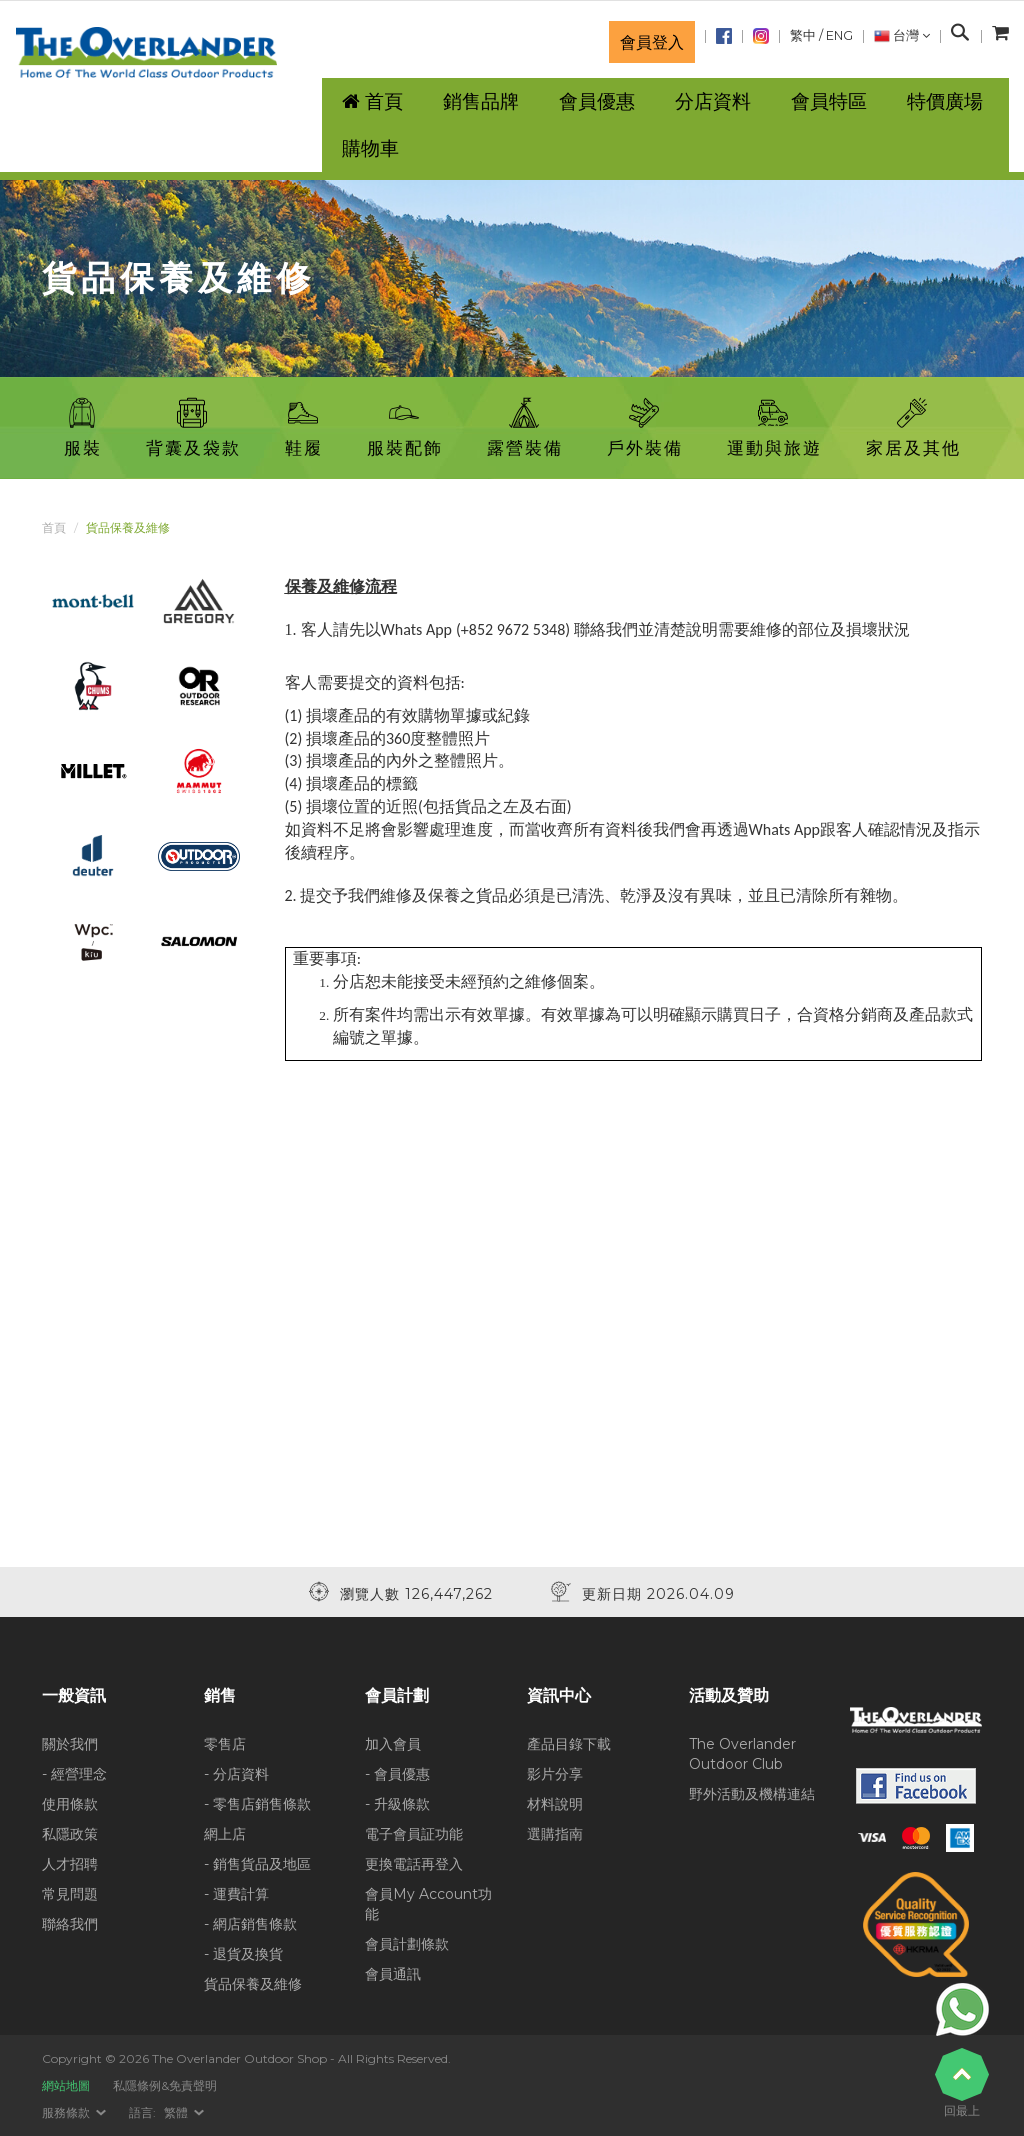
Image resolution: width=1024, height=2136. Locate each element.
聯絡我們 (70, 1924)
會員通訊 (393, 1974)
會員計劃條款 (407, 1944)
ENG (839, 35)
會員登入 (652, 42)
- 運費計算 (236, 1894)
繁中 (803, 35)
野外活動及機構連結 (752, 1794)
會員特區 (829, 101)
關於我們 (70, 1744)
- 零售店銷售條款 (257, 1804)
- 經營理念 (74, 1774)
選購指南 (555, 1834)
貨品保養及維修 (253, 1984)
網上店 (225, 1834)
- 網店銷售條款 (250, 1924)
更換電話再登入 (414, 1864)
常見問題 (70, 1894)
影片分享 (555, 1774)
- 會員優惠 (397, 1774)
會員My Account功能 (428, 1904)
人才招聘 (70, 1864)
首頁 (54, 527)
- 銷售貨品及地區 (257, 1864)
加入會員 (393, 1744)
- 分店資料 (236, 1774)
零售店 (225, 1744)
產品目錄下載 (569, 1744)
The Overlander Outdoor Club (742, 1754)
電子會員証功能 (414, 1834)
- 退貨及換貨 (243, 1954)
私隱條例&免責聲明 (165, 2085)
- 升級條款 (397, 1804)
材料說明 (555, 1804)
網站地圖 (66, 2085)
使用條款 (70, 1804)
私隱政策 (70, 1834)
